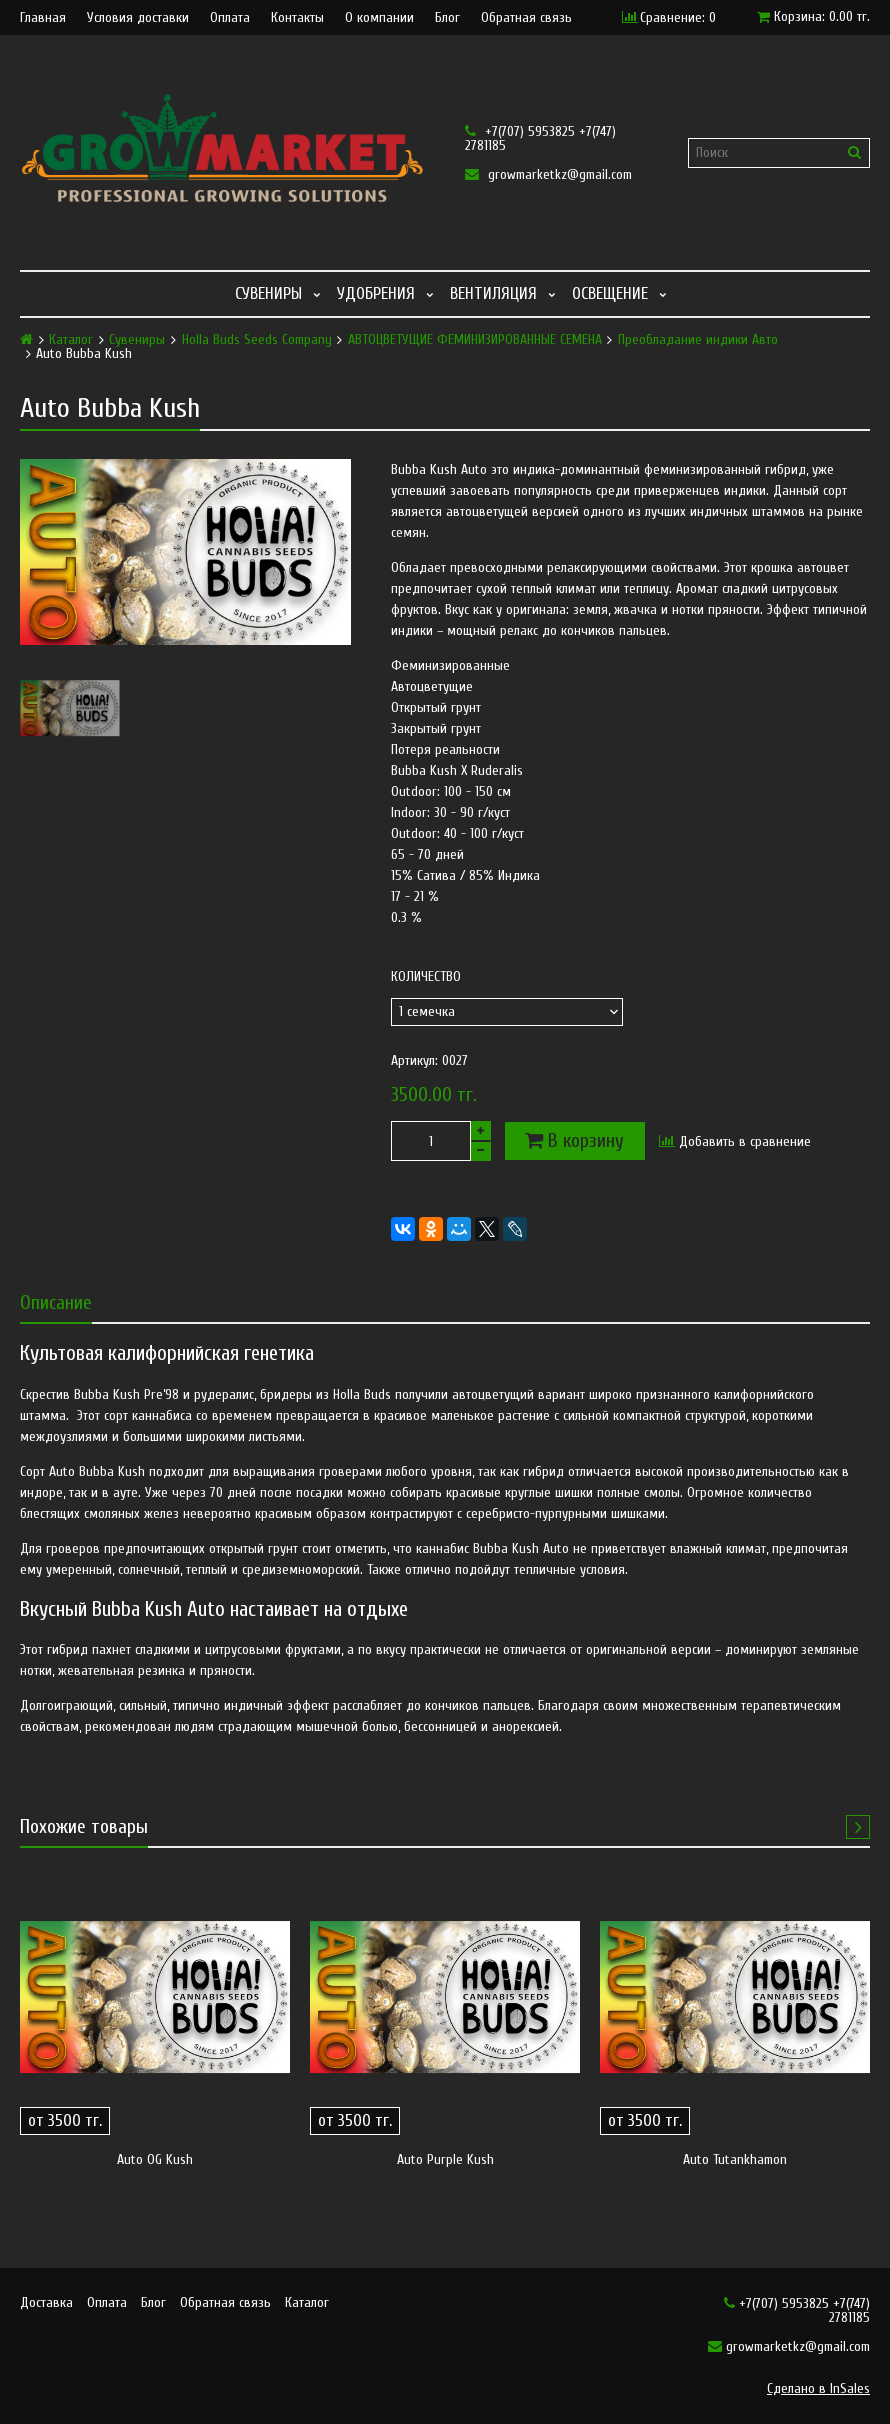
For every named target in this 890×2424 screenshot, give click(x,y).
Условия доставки (138, 18)
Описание (56, 1302)
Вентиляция (493, 293)
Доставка (46, 2302)
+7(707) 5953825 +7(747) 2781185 (540, 138)
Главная (43, 18)
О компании (379, 18)
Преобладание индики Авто (698, 340)
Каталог (71, 340)
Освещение (610, 293)
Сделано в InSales (818, 2388)
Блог (447, 18)
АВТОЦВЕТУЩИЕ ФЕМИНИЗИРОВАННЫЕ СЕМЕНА (475, 340)
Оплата (230, 18)
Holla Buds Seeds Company (257, 340)
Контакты (297, 18)
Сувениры (268, 293)
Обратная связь (526, 18)
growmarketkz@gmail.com (548, 174)
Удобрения (376, 293)
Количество (426, 977)
